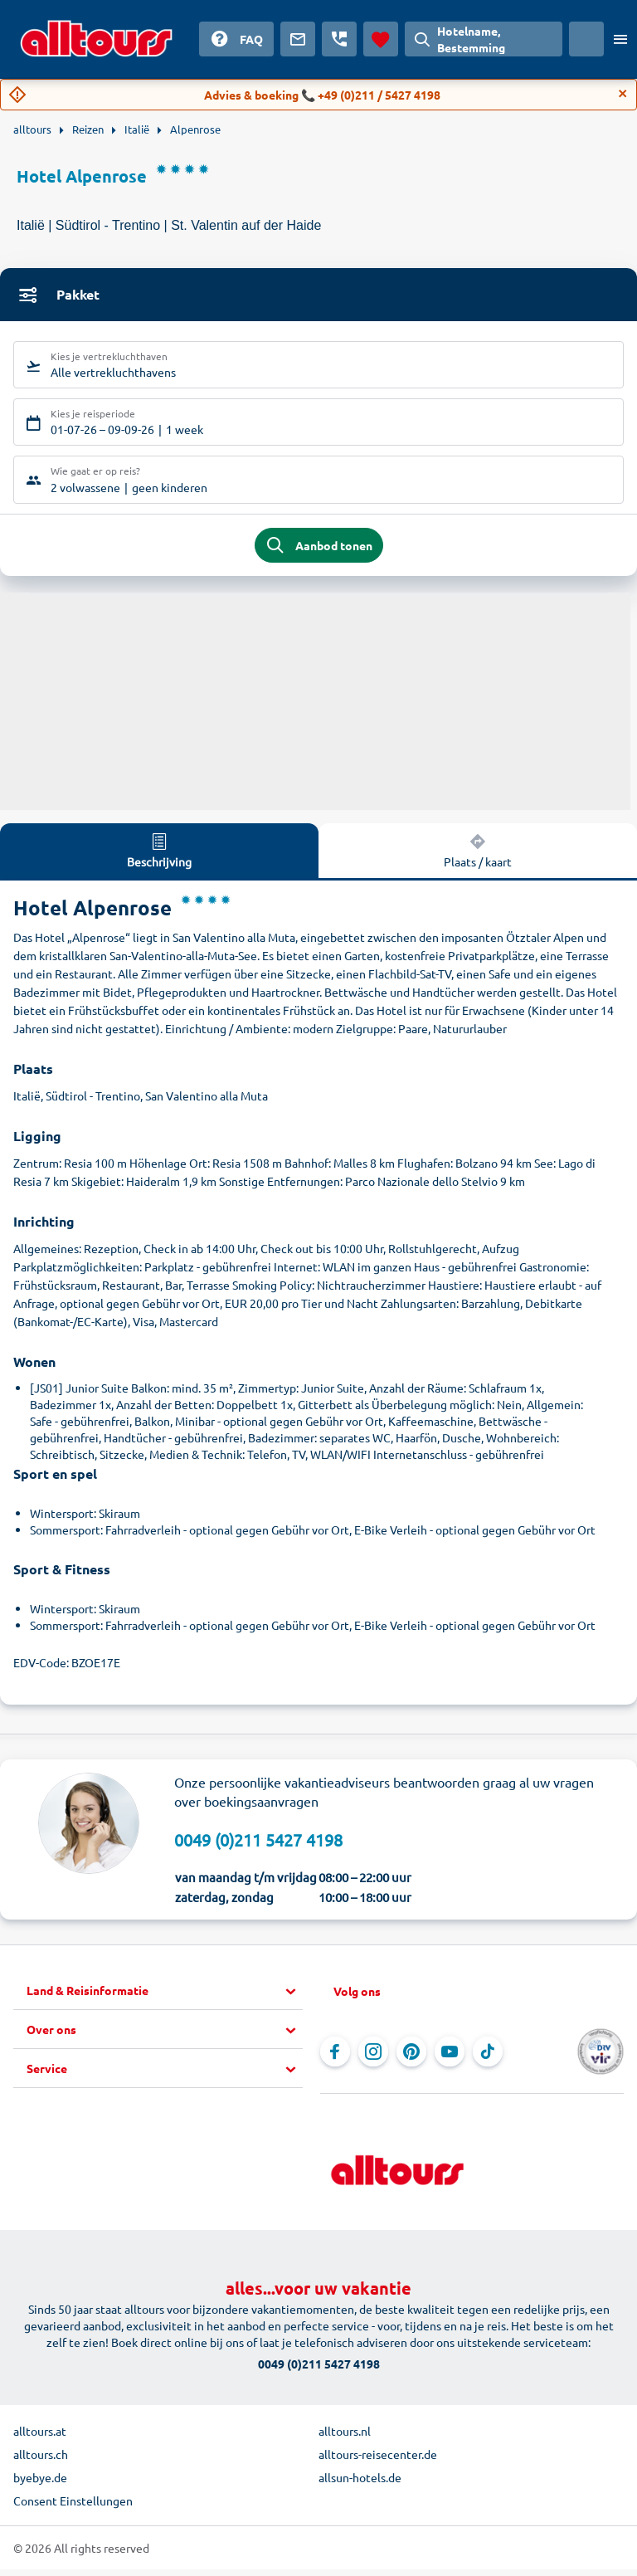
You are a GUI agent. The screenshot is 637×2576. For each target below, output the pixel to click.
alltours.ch (40, 2460)
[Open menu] (620, 39)
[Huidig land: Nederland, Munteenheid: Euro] (586, 39)
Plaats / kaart (478, 857)
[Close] (623, 93)
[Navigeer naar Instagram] (373, 2058)
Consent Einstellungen (73, 2507)
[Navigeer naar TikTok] (488, 2058)
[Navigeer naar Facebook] (335, 2058)
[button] (164, 1997)
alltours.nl (344, 2437)
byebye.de (40, 2483)
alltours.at (39, 2437)
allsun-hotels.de (359, 2483)
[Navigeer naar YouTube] (449, 2058)
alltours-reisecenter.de (377, 2460)
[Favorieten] (380, 39)
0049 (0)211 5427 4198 (258, 1847)
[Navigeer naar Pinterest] (411, 2058)
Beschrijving (159, 857)
